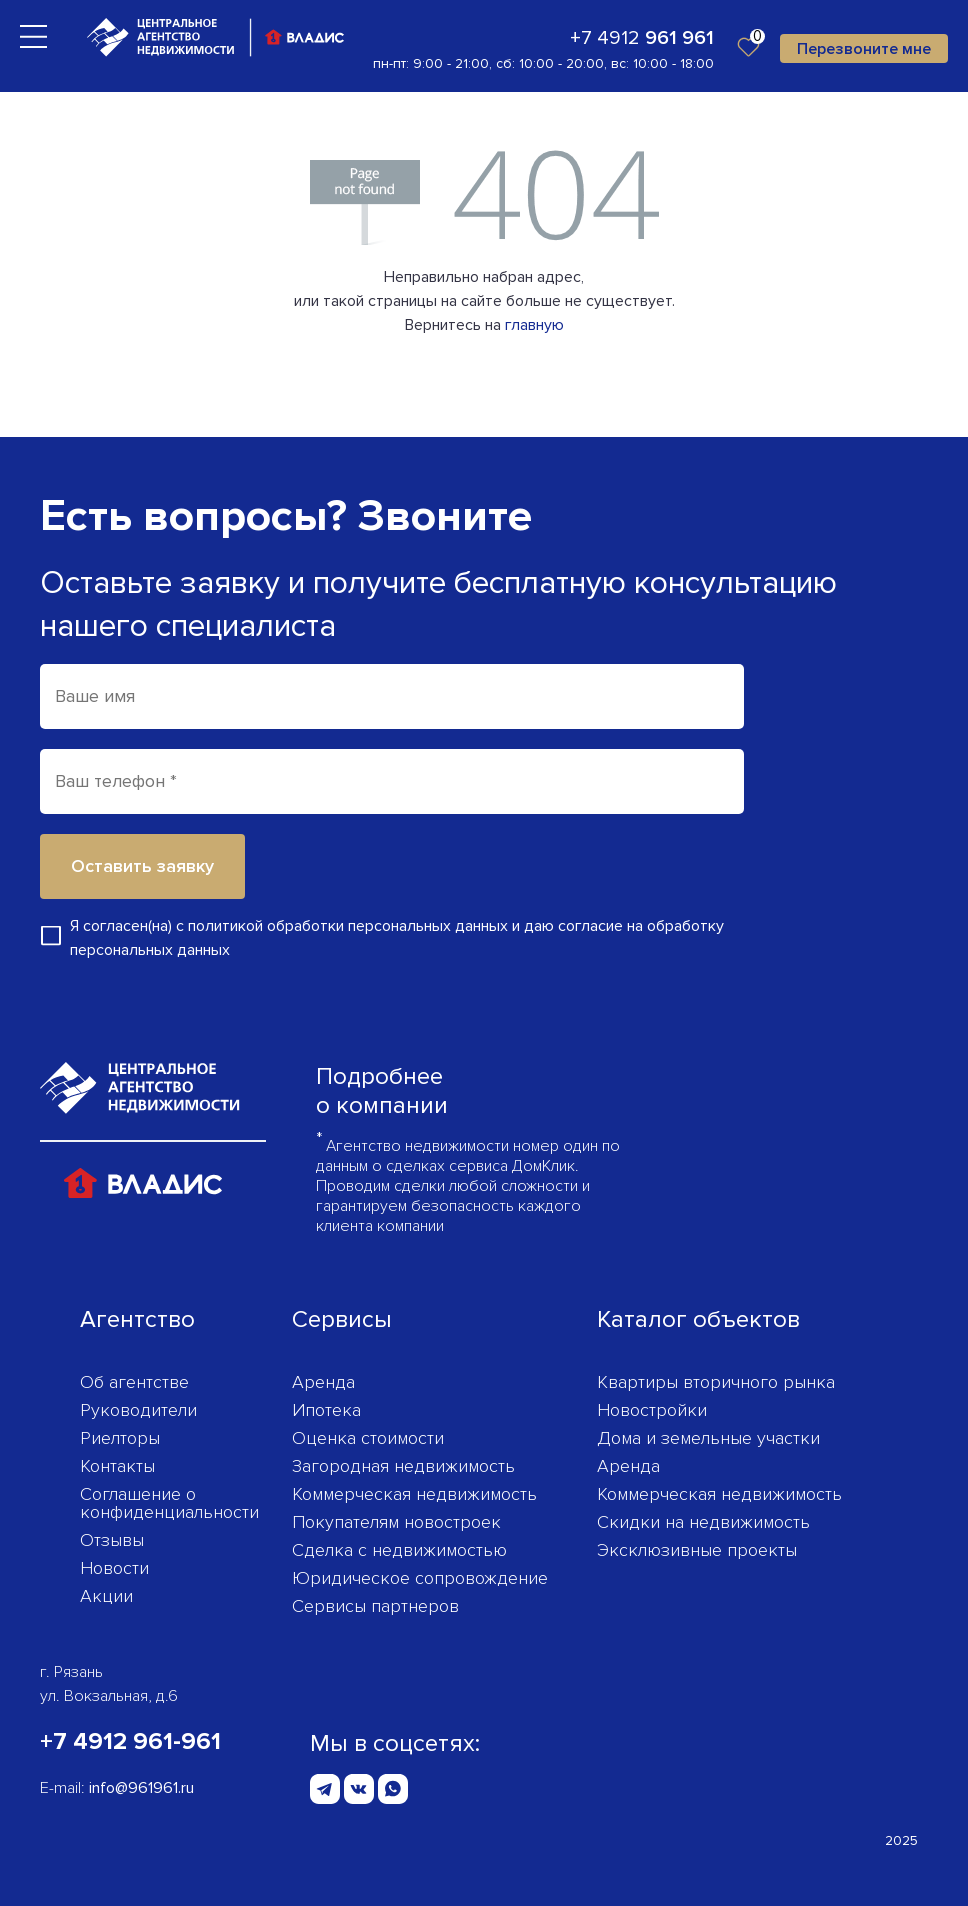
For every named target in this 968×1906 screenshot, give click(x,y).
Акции (106, 1596)
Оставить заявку (142, 866)
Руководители (138, 1410)
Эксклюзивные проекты (697, 1550)
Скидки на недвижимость (703, 1522)
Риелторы (120, 1438)
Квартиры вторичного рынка (716, 1382)
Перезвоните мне (864, 49)
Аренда (323, 1382)
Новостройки (652, 1410)
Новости (114, 1568)
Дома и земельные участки (708, 1438)
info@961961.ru (141, 1788)
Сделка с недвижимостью (399, 1550)
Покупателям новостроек (396, 1522)
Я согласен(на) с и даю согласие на (397, 938)
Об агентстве (134, 1382)
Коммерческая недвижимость (414, 1494)
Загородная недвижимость (403, 1466)
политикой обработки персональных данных (348, 926)
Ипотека (326, 1410)
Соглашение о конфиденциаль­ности (169, 1503)
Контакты (117, 1466)
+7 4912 (642, 38)
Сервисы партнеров (375, 1606)
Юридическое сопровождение (420, 1578)
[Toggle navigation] (33, 35)
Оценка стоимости (368, 1438)
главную (534, 325)
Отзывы (112, 1540)
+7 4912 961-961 (130, 1741)
